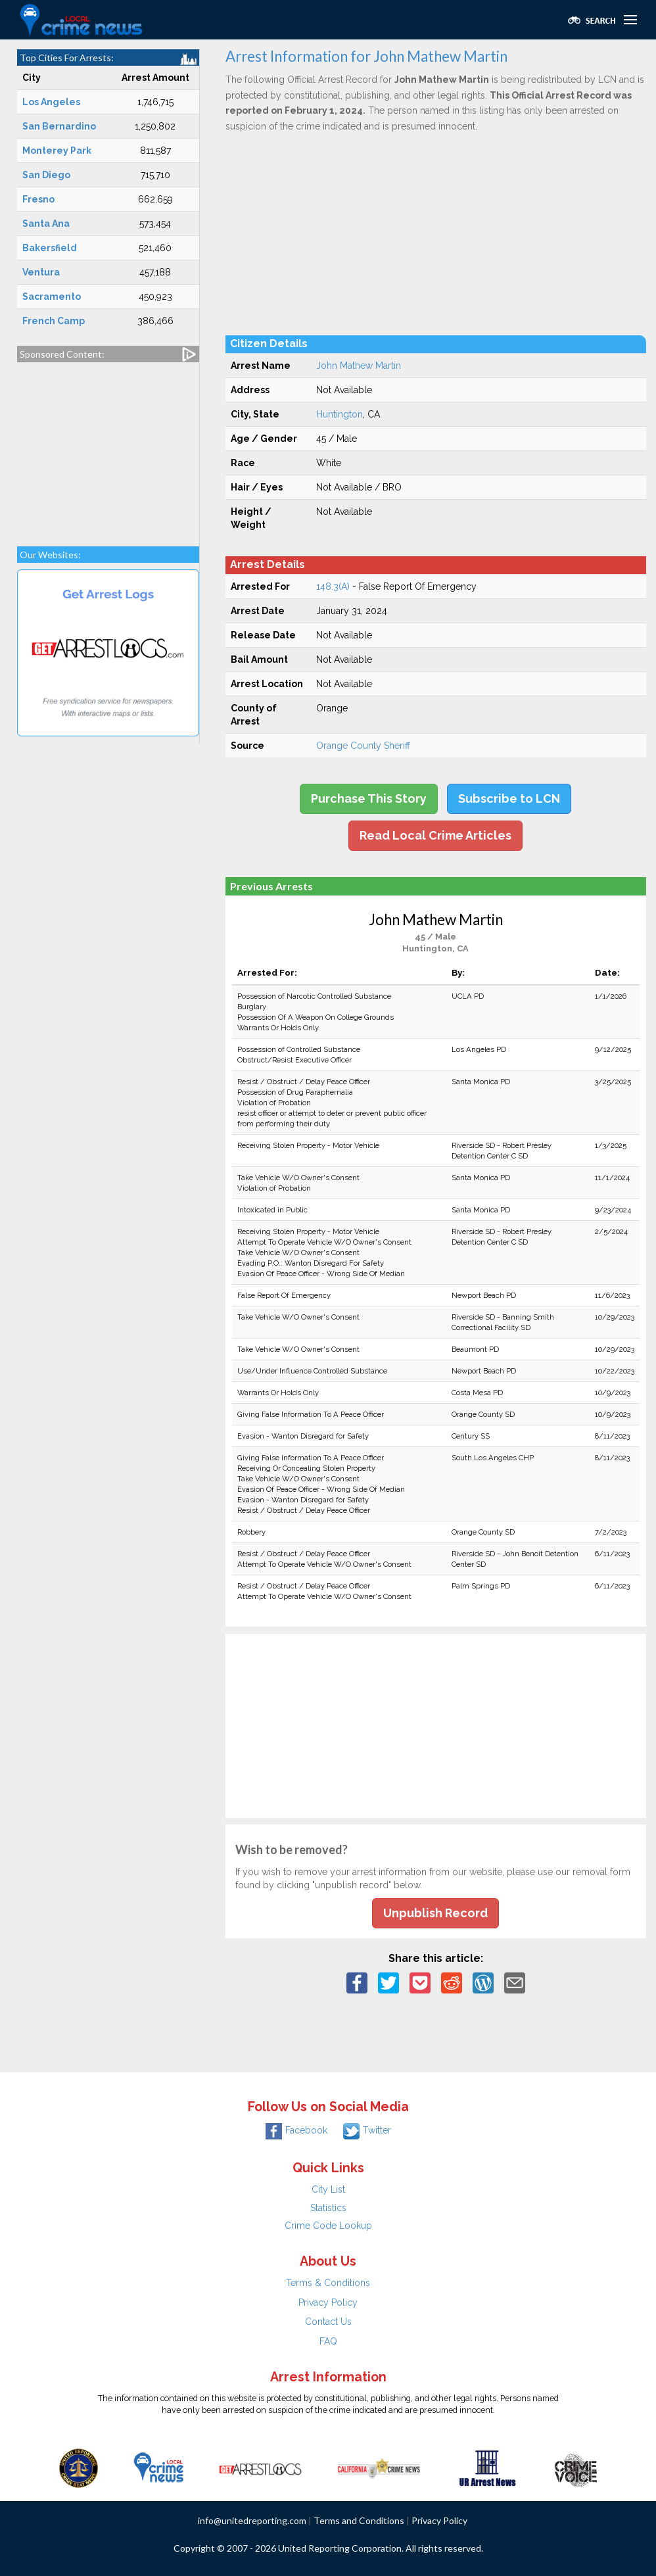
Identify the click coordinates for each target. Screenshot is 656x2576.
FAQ (328, 2341)
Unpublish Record (435, 1913)
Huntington (339, 414)
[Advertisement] (108, 448)
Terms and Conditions (359, 2520)
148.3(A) (333, 586)
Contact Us (328, 2321)
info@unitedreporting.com (252, 2520)
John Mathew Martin (358, 365)
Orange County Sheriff (363, 745)
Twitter (367, 2130)
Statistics (328, 2208)
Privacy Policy (328, 2302)
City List (328, 2189)
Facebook (296, 2130)
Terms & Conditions (328, 2283)
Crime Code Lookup (328, 2225)
